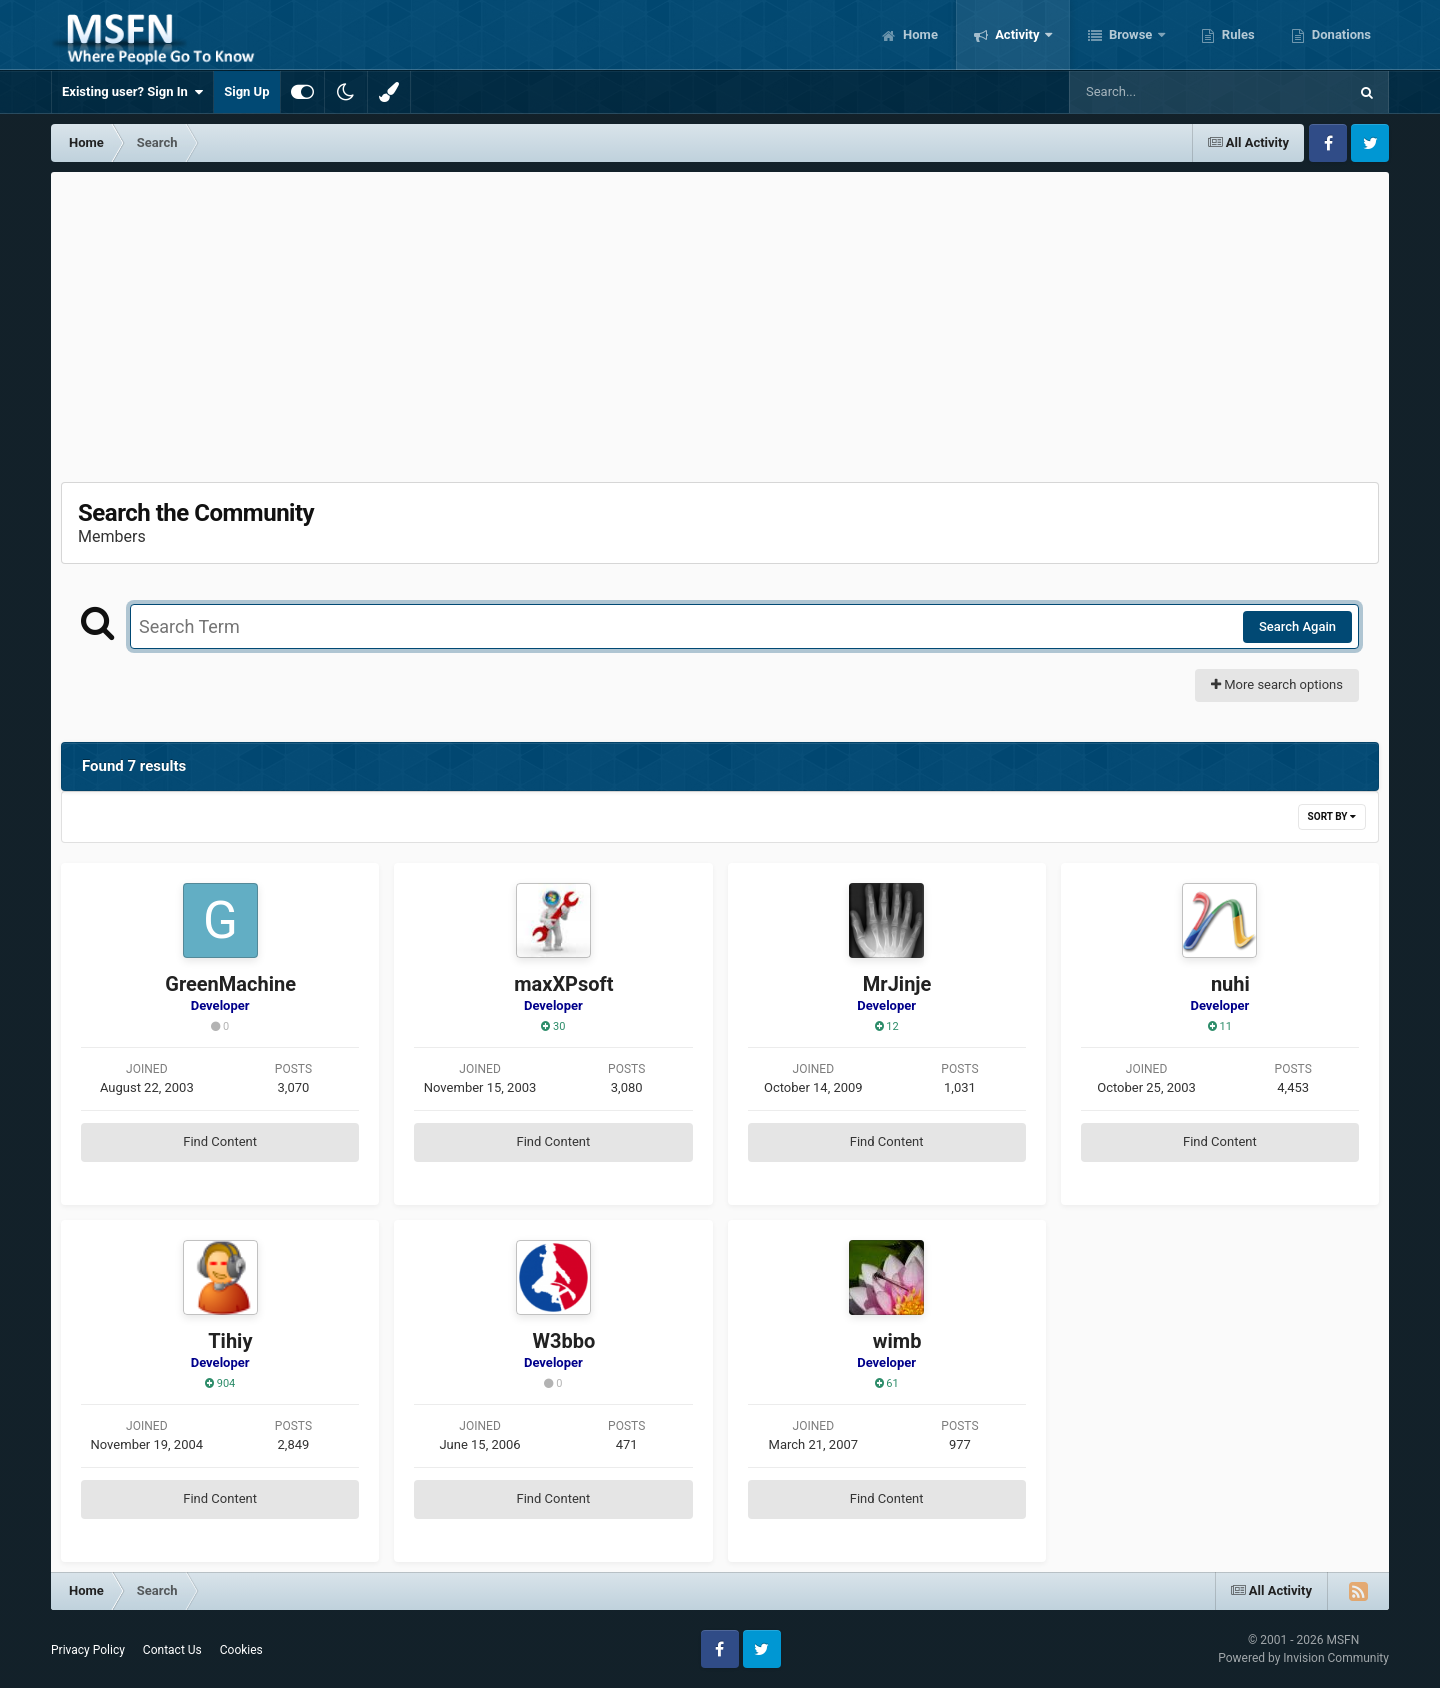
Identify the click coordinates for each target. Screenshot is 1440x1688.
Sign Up (246, 91)
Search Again (1297, 626)
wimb (897, 1341)
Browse (1131, 34)
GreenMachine (230, 984)
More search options (1277, 684)
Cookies (241, 1650)
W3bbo (563, 1341)
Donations (1340, 34)
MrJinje (897, 984)
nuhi (1230, 984)
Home (919, 34)
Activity (1017, 34)
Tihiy (230, 1341)
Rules (1237, 34)
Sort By (1332, 816)
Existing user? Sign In (132, 92)
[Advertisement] (720, 322)
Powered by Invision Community (1303, 1658)
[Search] (1158, 92)
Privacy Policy (88, 1650)
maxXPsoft (563, 984)
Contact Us (172, 1650)
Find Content (220, 1141)
